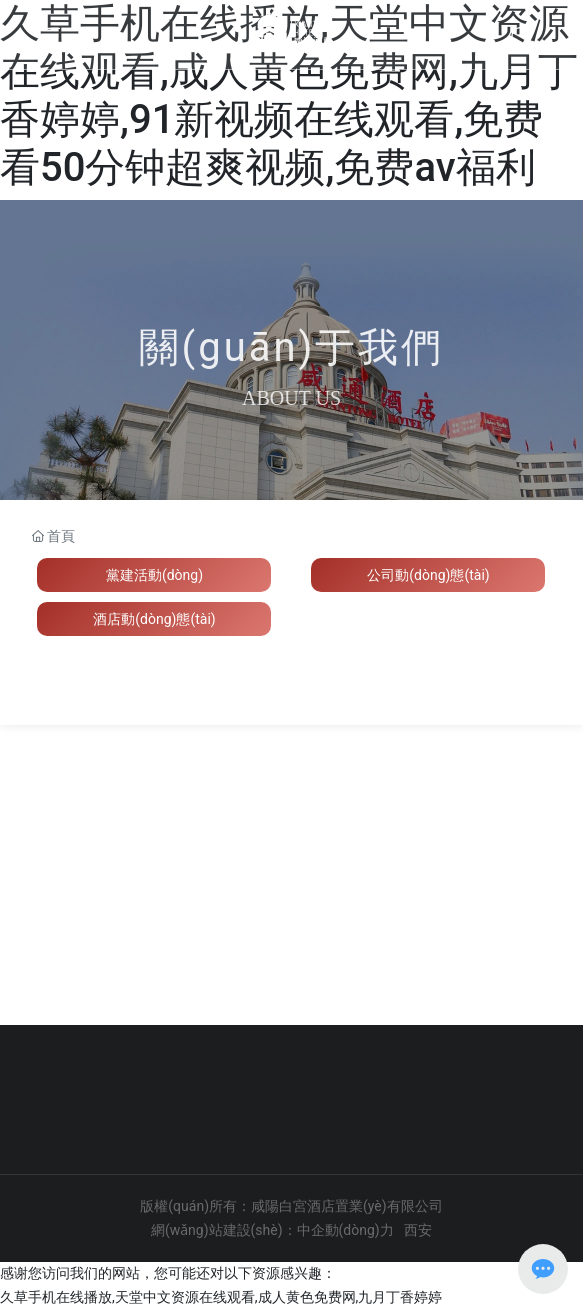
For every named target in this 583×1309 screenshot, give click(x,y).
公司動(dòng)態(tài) (428, 575)
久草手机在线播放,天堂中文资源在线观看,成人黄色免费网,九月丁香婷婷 (221, 1297)
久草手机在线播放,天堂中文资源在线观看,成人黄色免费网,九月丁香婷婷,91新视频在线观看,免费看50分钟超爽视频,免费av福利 (289, 95)
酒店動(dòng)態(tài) (154, 619)
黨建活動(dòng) (154, 575)
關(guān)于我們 (292, 347)
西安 (418, 1230)
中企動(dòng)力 (345, 1230)
